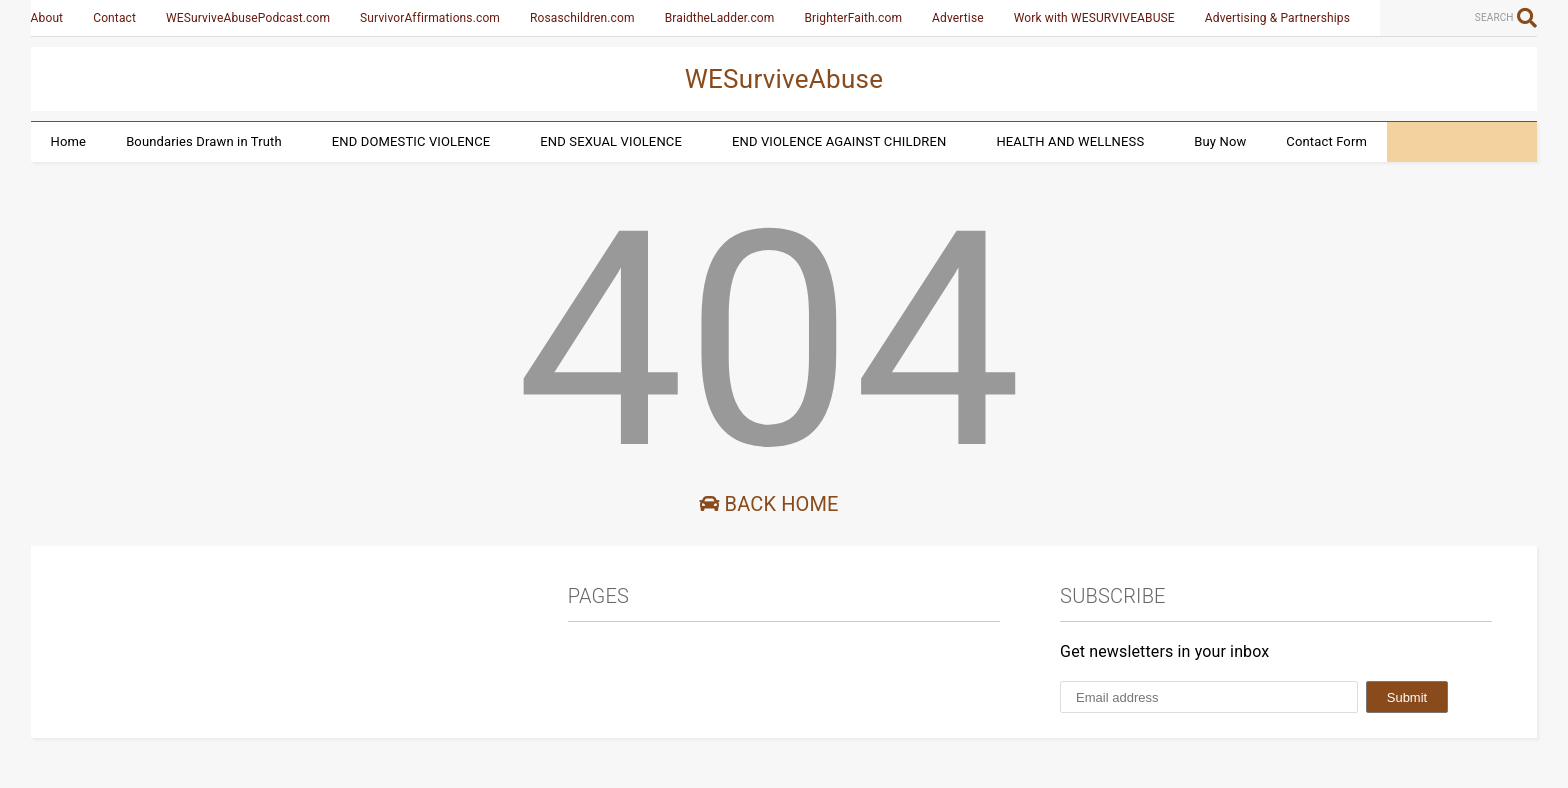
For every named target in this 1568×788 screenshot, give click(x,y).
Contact (114, 18)
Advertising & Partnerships (1277, 18)
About (47, 18)
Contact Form (1326, 141)
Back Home (768, 504)
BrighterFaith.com (853, 18)
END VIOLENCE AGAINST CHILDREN (839, 141)
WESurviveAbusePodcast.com (248, 18)
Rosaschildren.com (582, 18)
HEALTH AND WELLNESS (1070, 141)
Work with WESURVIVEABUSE (1094, 18)
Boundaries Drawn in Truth (204, 141)
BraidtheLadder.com (720, 18)
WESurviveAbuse (784, 79)
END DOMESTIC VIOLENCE (411, 141)
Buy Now (1220, 141)
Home (69, 141)
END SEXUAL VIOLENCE (611, 141)
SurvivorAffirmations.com (430, 18)
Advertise (958, 18)
